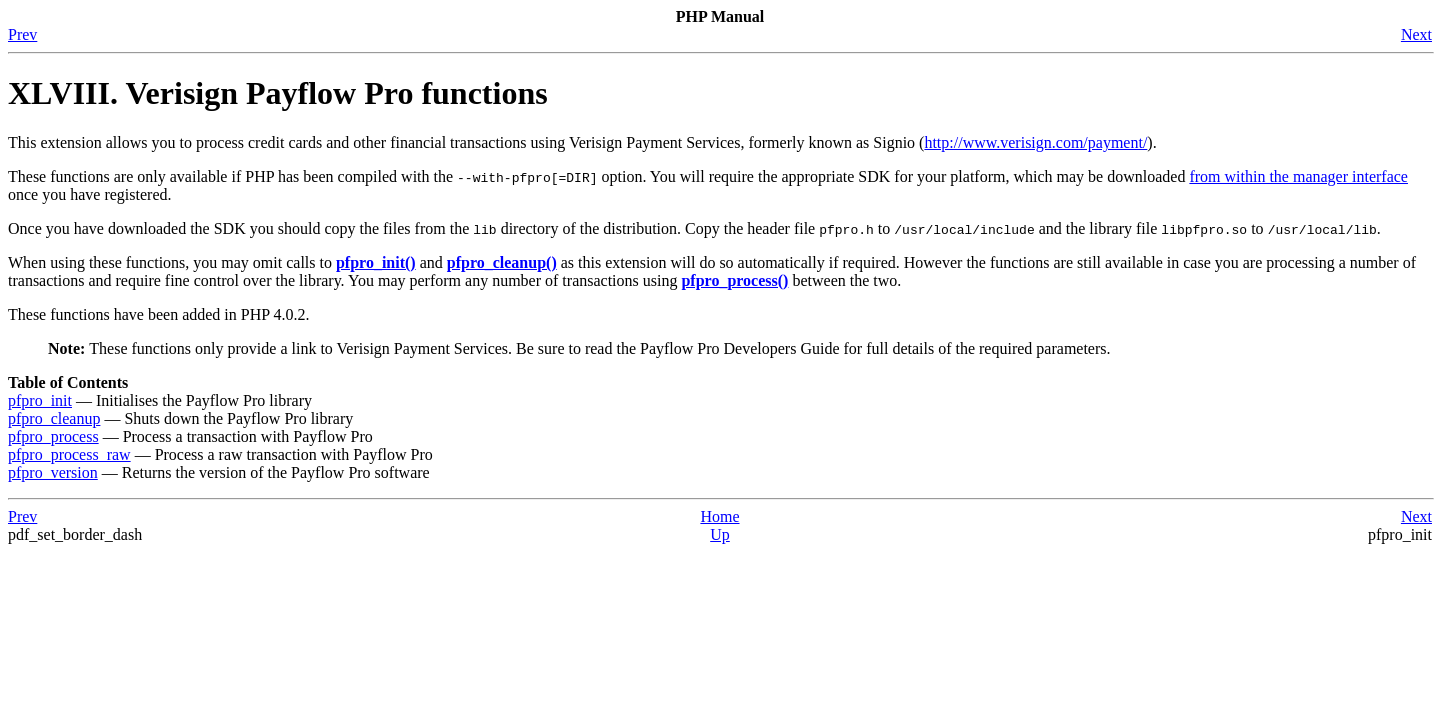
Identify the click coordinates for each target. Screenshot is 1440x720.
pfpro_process (53, 436)
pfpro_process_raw (69, 454)
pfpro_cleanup (54, 418)
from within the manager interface (1298, 176)
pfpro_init (40, 400)
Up (720, 534)
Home (719, 516)
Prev (22, 34)
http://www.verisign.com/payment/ (1035, 142)
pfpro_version (53, 472)
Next (1416, 34)
